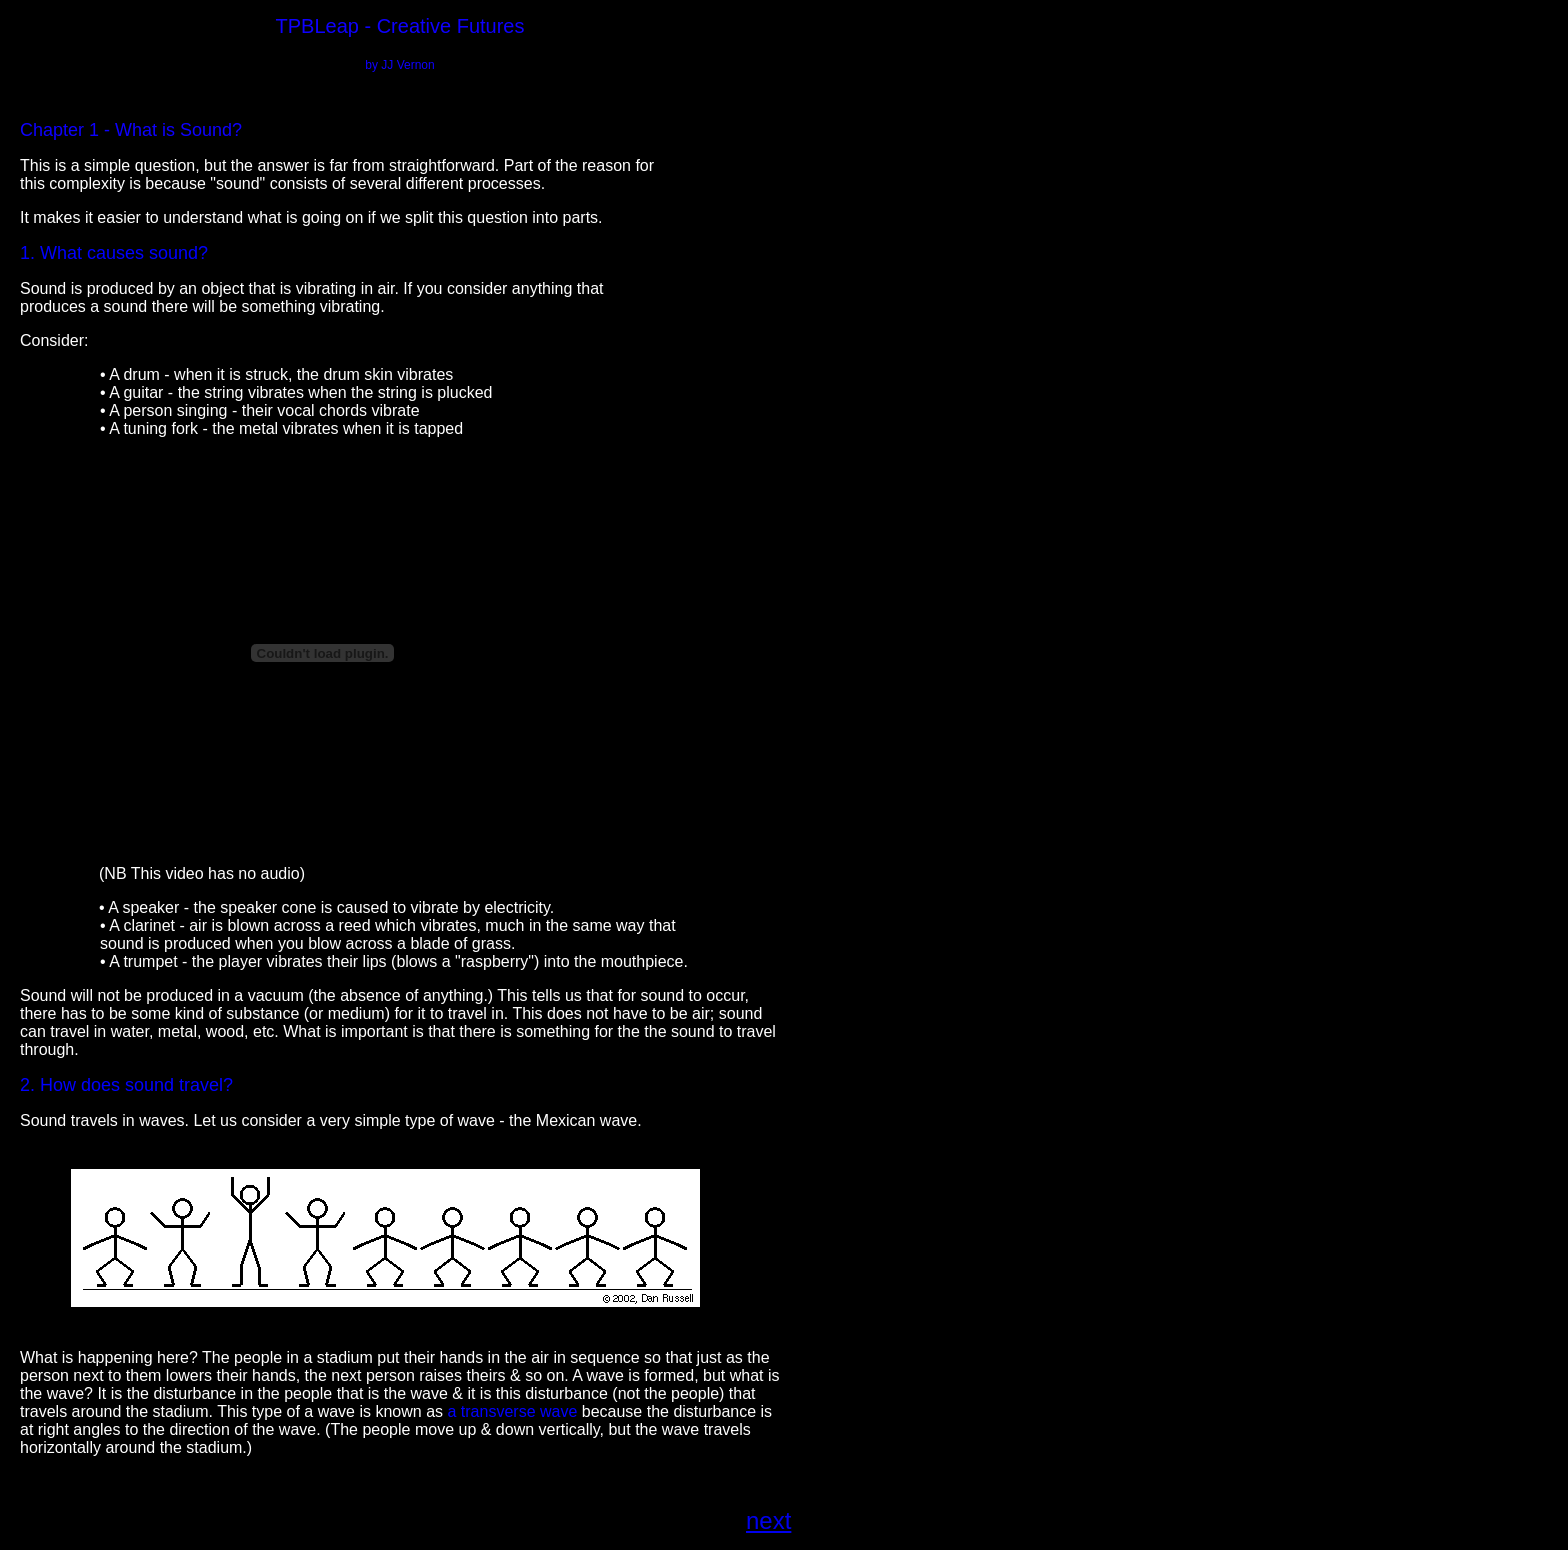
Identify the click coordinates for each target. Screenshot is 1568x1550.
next (768, 1520)
